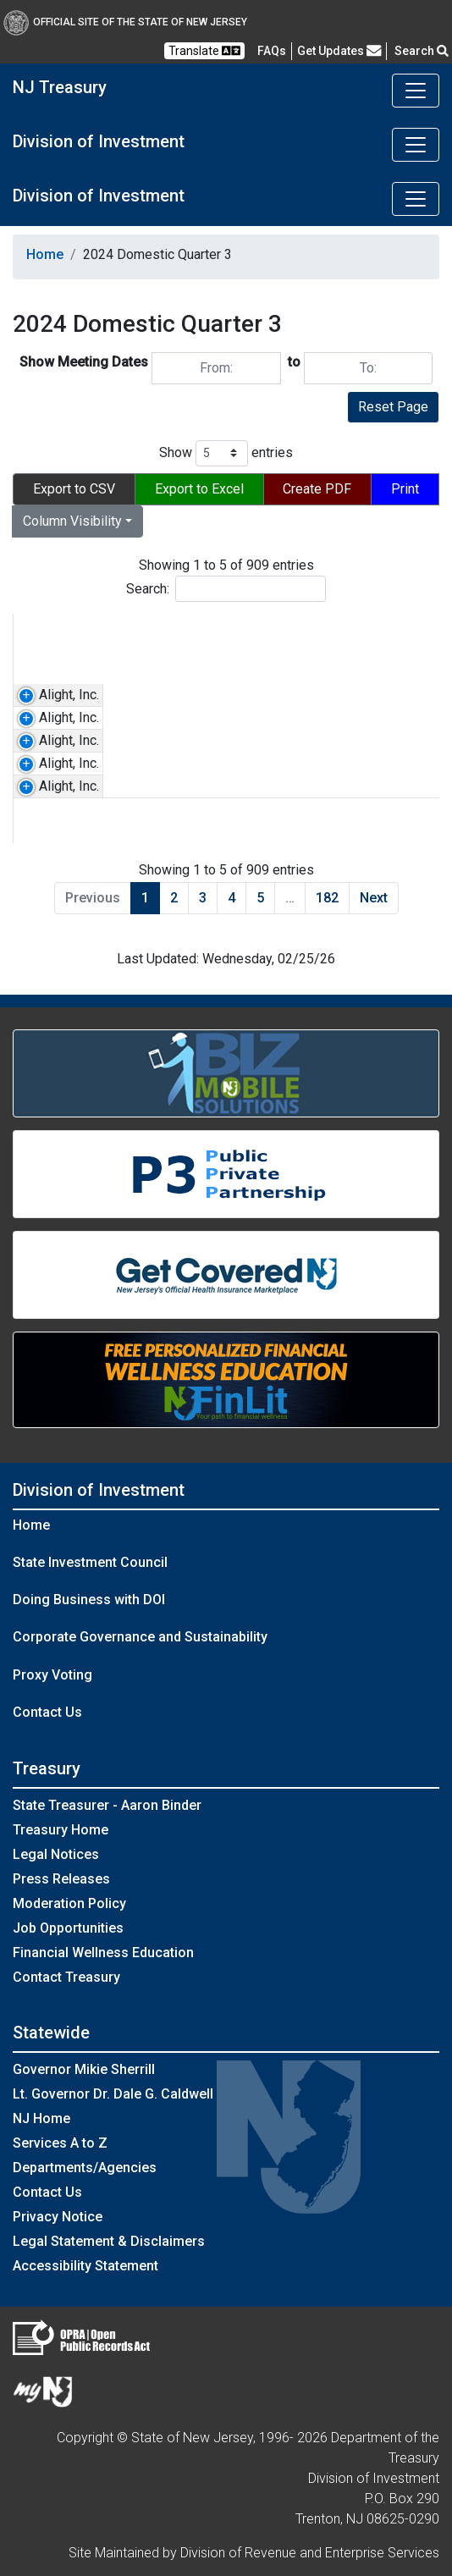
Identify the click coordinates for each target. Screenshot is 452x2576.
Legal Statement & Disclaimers (109, 2241)
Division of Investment (99, 141)
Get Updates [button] (339, 51)
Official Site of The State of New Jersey (125, 22)
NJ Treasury (60, 87)
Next (374, 898)
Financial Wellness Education (103, 1952)
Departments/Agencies (85, 2168)
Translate (204, 50)
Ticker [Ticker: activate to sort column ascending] (130, 626)
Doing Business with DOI (89, 1599)
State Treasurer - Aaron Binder (107, 1805)
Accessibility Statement (85, 2266)
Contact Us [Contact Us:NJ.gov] (47, 2192)
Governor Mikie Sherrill (84, 2069)
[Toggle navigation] (415, 91)
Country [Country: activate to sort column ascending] (234, 626)
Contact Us (47, 1712)
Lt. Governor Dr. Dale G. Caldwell (113, 2094)
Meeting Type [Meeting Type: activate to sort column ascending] (383, 636)
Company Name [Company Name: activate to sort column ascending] (49, 636)
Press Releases (61, 1879)
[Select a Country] (268, 671)
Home (44, 254)
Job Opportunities (68, 1928)
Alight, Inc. (69, 695)
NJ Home (41, 2118)
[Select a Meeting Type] (390, 671)
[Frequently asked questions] (271, 51)
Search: (226, 589)
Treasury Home (60, 1830)
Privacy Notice (57, 2217)
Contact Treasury (66, 1977)
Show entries (226, 453)
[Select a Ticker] (144, 671)
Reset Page (393, 407)
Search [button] (421, 51)
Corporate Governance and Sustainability (140, 1637)
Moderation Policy (69, 1903)
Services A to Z (60, 2143)
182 (327, 898)
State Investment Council (90, 1562)
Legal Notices (56, 1854)
